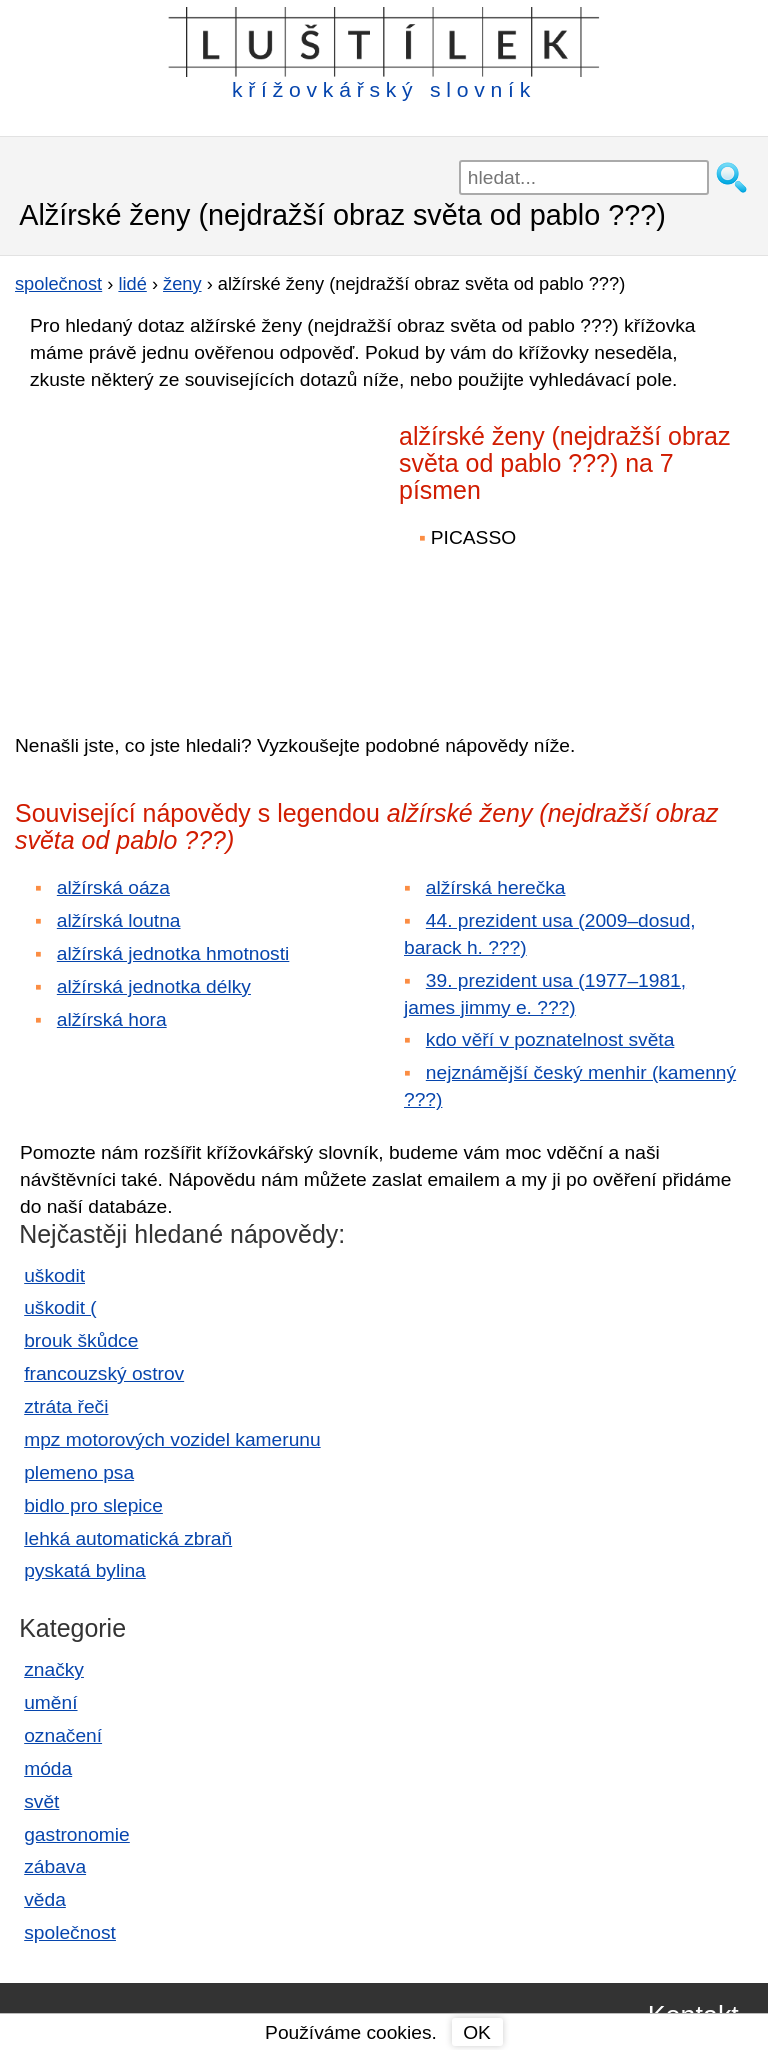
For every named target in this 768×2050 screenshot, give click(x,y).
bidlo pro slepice (93, 1505)
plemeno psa (79, 1472)
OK (477, 2032)
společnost (70, 1932)
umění (50, 1702)
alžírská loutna (119, 920)
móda (48, 1768)
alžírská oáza (113, 887)
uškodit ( (60, 1307)
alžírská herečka (496, 887)
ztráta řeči (66, 1406)
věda (45, 1899)
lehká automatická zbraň (128, 1538)
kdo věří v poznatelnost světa (550, 1039)
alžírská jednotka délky (154, 986)
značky (54, 1669)
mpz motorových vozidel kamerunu (172, 1439)
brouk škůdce (81, 1340)
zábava (55, 1866)
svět (41, 1801)
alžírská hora (112, 1019)
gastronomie (77, 1834)
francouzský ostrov (104, 1373)
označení (63, 1735)
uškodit (54, 1275)
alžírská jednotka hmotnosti (173, 953)
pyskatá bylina (85, 1570)
